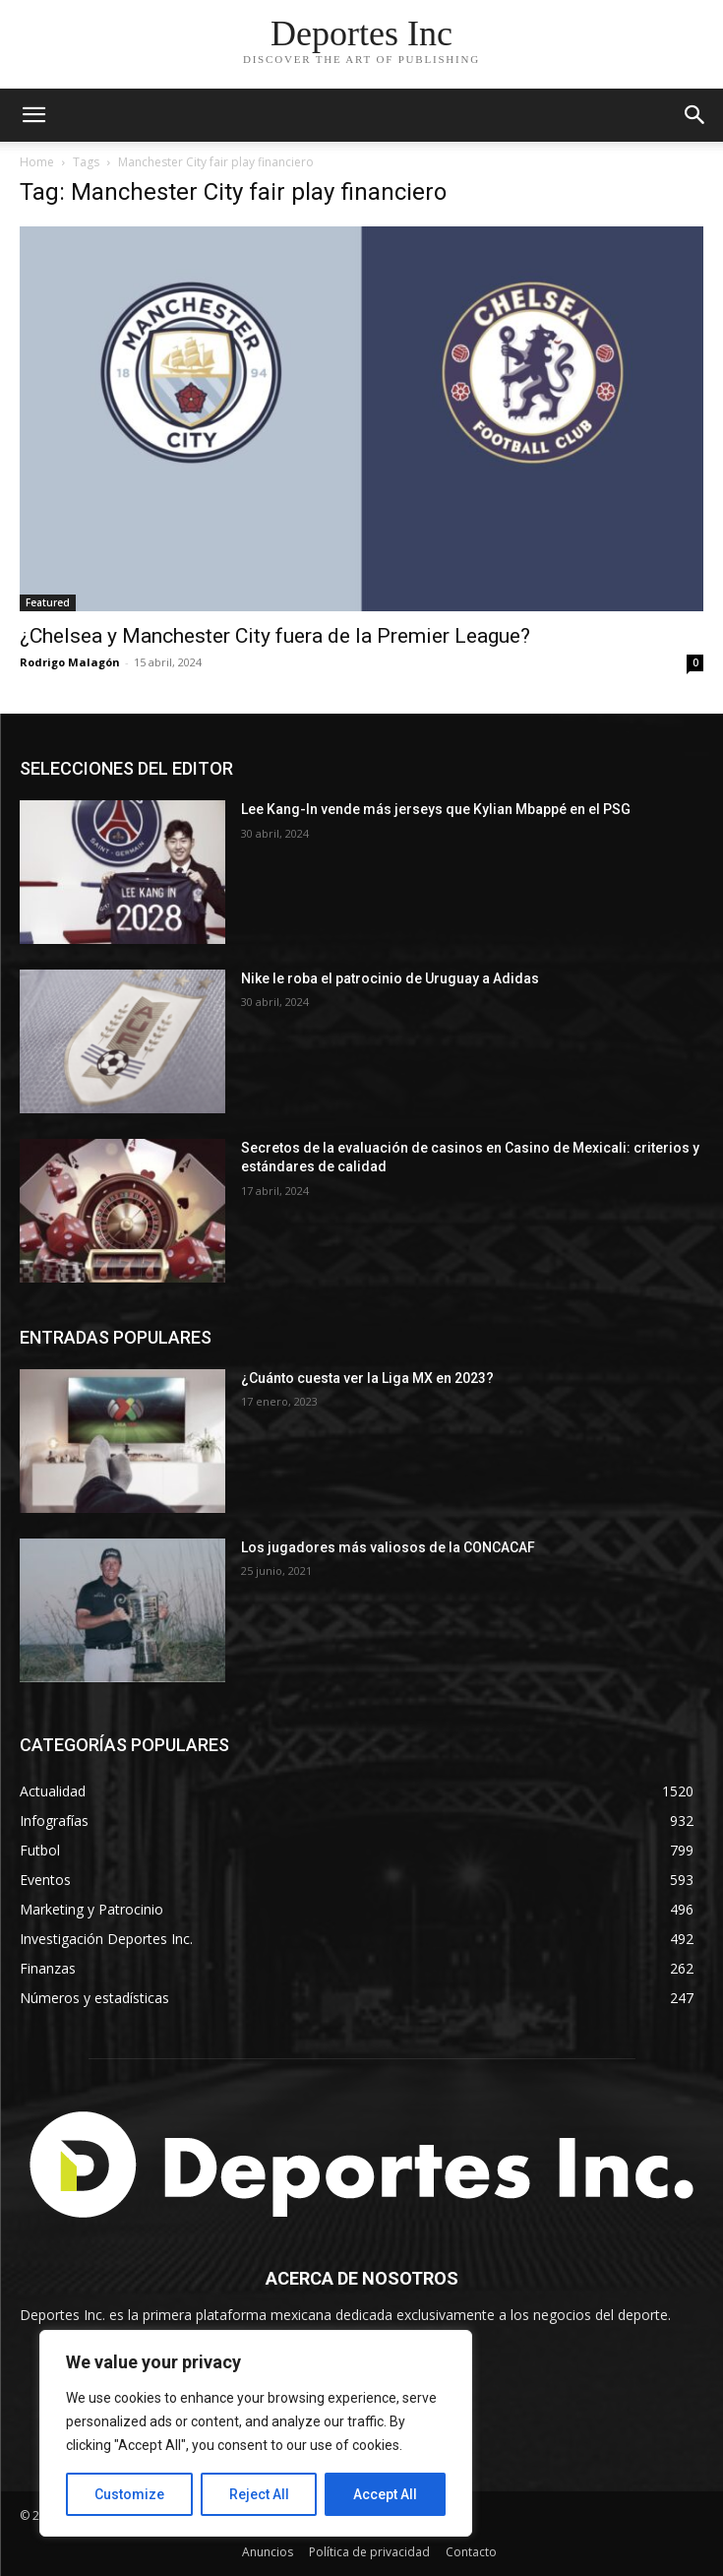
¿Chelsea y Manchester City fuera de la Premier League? (275, 636)
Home (37, 162)
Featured (48, 602)
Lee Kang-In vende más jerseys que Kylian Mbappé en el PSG (437, 809)
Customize (129, 2494)
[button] (695, 115)
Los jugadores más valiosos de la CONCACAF (388, 1547)
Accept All (385, 2494)
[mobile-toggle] (33, 115)
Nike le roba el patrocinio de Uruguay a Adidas (390, 978)
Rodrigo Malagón (70, 662)
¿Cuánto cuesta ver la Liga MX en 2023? (367, 1378)
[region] (255, 2433)
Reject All (259, 2494)
